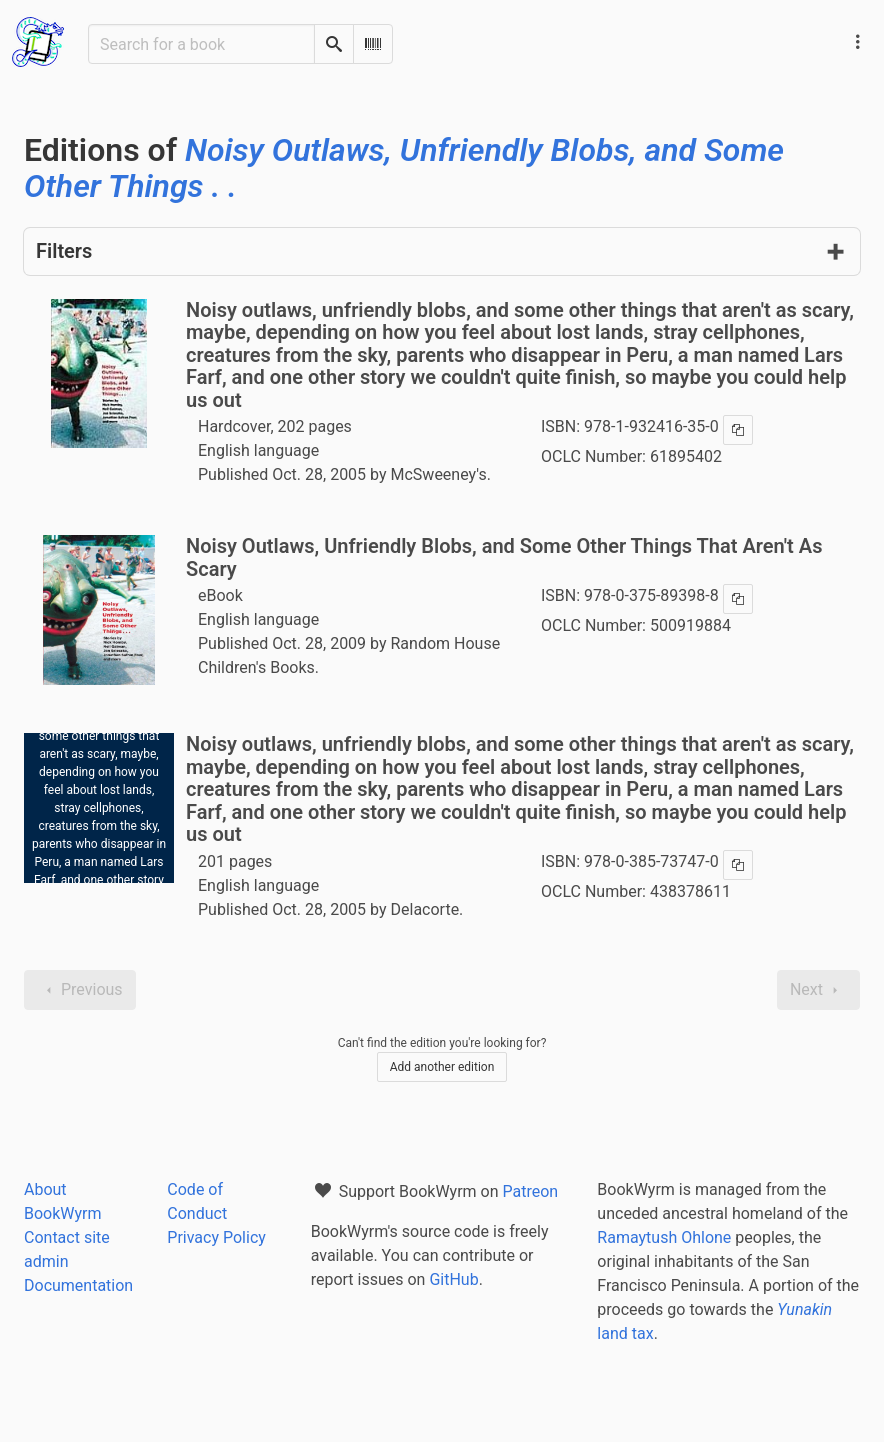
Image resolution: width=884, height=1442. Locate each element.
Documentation (78, 1285)
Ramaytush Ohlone (664, 1237)
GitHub (453, 1279)
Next (818, 990)
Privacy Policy (216, 1237)
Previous (80, 990)
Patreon (531, 1191)
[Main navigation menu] (858, 42)
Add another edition (442, 1067)
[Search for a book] (201, 44)
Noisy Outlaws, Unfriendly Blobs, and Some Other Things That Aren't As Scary (504, 557)
